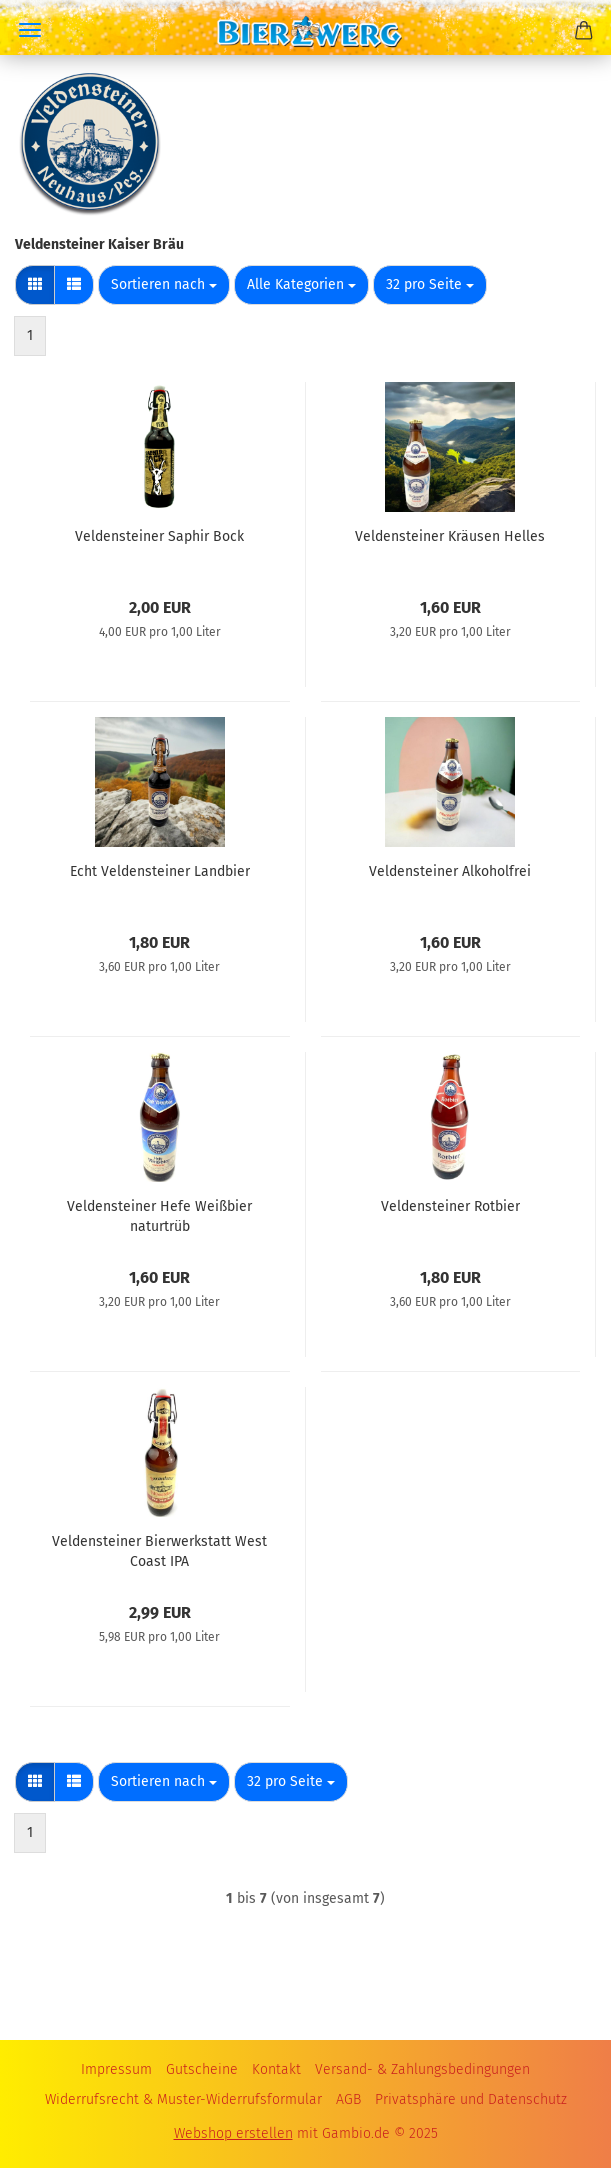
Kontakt (276, 2069)
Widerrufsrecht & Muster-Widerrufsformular (183, 2099)
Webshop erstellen (233, 2133)
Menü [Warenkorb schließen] (30, 30)
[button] (35, 285)
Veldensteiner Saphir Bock (159, 536)
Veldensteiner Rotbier (450, 1206)
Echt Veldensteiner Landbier (160, 871)
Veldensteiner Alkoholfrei (450, 871)
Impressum (116, 2069)
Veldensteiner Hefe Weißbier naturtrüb (159, 1215)
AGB (348, 2099)
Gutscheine (202, 2069)
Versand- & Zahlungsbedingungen (422, 2069)
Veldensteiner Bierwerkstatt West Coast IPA (159, 1550)
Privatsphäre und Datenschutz (471, 2099)
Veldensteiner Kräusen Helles (450, 536)
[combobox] (164, 285)
